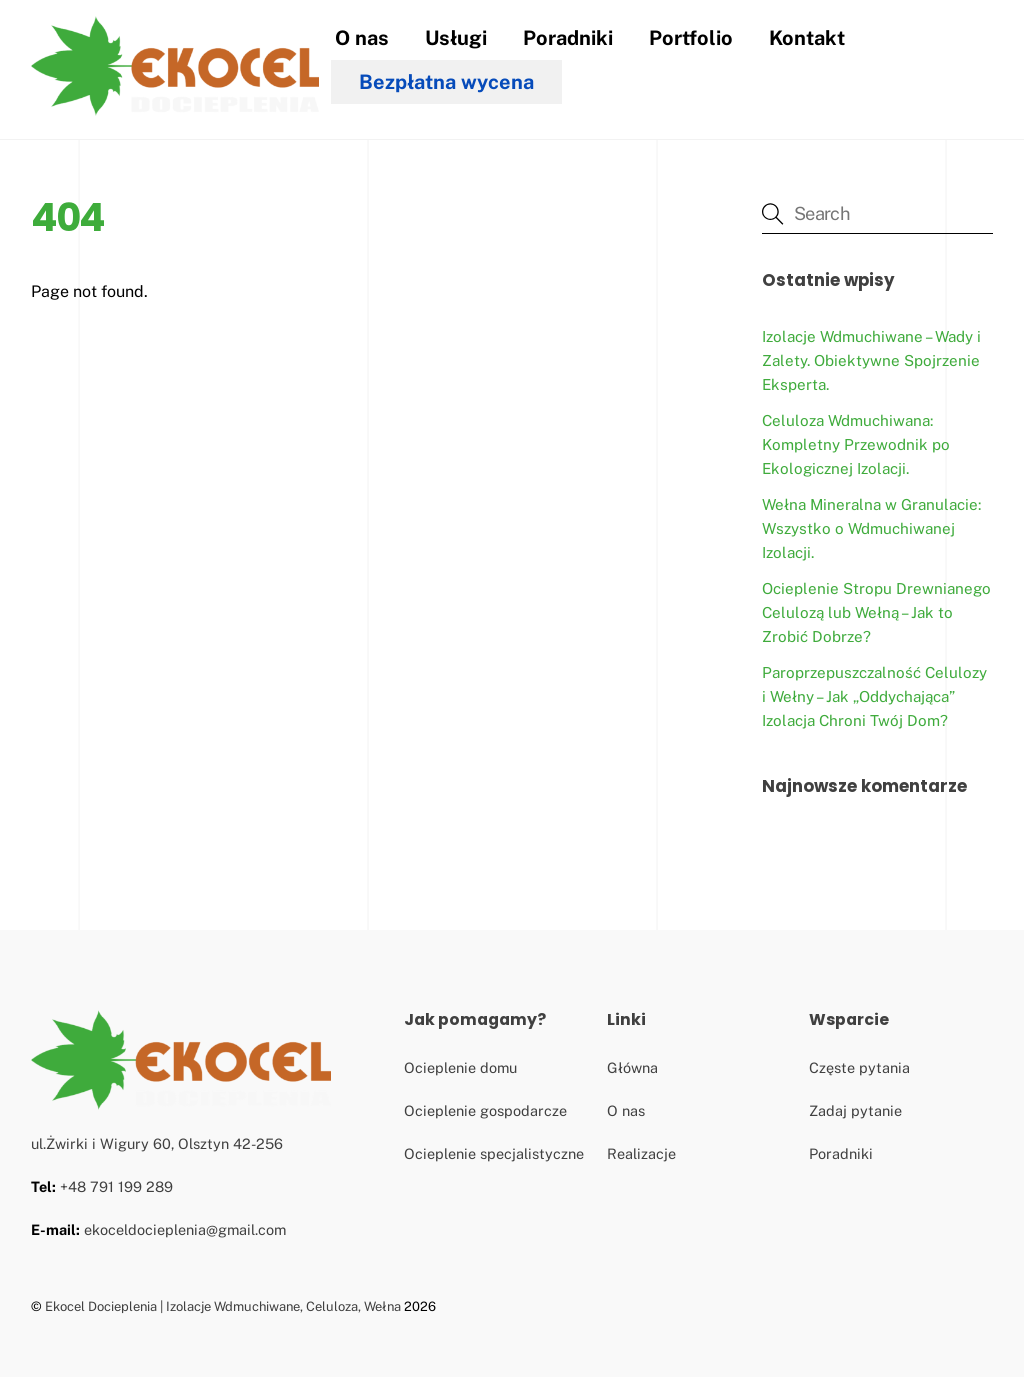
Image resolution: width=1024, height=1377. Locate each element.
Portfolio (691, 38)
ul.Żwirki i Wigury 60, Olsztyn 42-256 (157, 1143)
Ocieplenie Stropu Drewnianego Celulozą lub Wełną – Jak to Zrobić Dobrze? (876, 612)
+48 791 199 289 (116, 1186)
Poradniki (568, 38)
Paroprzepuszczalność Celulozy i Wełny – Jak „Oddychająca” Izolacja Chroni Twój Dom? (874, 696)
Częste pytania (859, 1067)
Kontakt (807, 38)
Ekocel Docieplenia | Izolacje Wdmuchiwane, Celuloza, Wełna (223, 1306)
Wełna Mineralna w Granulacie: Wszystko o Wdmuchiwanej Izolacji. (871, 528)
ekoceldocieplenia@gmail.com (185, 1229)
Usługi (456, 38)
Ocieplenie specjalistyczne (494, 1153)
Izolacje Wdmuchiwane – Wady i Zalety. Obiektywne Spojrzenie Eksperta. (871, 360)
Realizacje (641, 1153)
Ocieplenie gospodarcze (485, 1110)
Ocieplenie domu (460, 1067)
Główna (632, 1067)
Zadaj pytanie (855, 1110)
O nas (362, 38)
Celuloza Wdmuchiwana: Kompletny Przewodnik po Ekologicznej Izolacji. (856, 444)
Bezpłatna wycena (446, 82)
